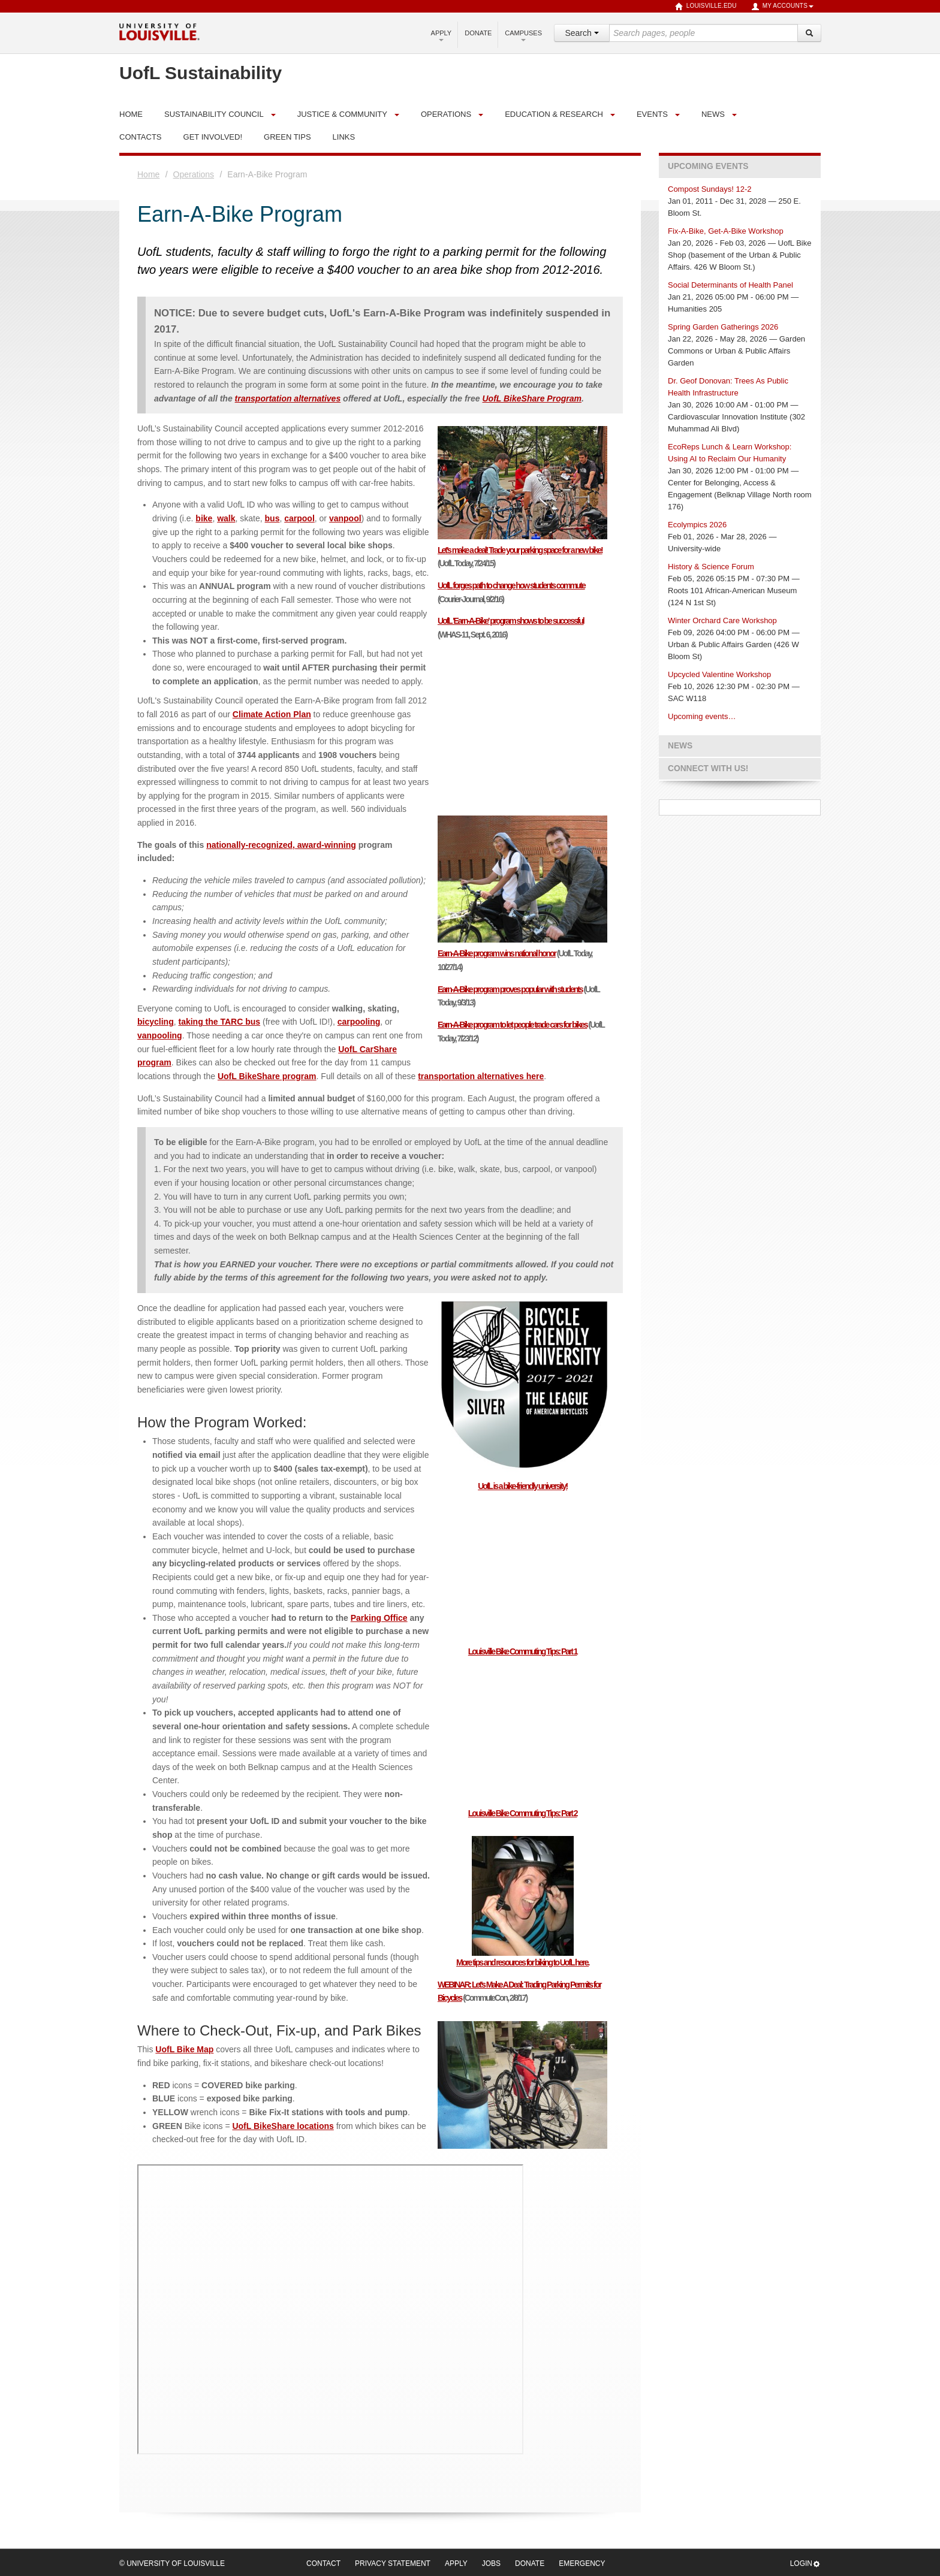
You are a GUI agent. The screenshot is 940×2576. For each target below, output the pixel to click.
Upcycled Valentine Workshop (719, 674)
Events (652, 114)
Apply (441, 35)
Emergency (582, 2563)
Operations (446, 114)
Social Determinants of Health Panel (730, 284)
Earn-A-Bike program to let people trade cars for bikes (513, 1024)
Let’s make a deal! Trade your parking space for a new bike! (520, 550)
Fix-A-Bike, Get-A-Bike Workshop (726, 231)
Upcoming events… (702, 716)
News (713, 114)
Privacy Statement (392, 2563)
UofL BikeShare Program (531, 398)
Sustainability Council (214, 114)
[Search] (809, 33)
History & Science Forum (711, 566)
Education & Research (554, 114)
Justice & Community (342, 114)
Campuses (523, 35)
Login (805, 2563)
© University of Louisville (172, 2563)
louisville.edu (706, 6)
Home (148, 174)
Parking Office (379, 1618)
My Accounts (782, 6)
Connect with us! (708, 768)
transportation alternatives (288, 398)
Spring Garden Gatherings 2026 (723, 326)
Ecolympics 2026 (697, 524)
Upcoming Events (708, 166)
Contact (323, 2563)
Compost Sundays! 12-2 (709, 189)
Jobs (491, 2563)
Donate (478, 33)
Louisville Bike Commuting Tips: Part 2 (522, 1813)
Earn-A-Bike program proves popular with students (510, 989)
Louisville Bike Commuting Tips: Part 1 (522, 1651)
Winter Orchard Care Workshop (722, 620)
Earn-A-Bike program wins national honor (497, 953)
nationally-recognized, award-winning (281, 845)
